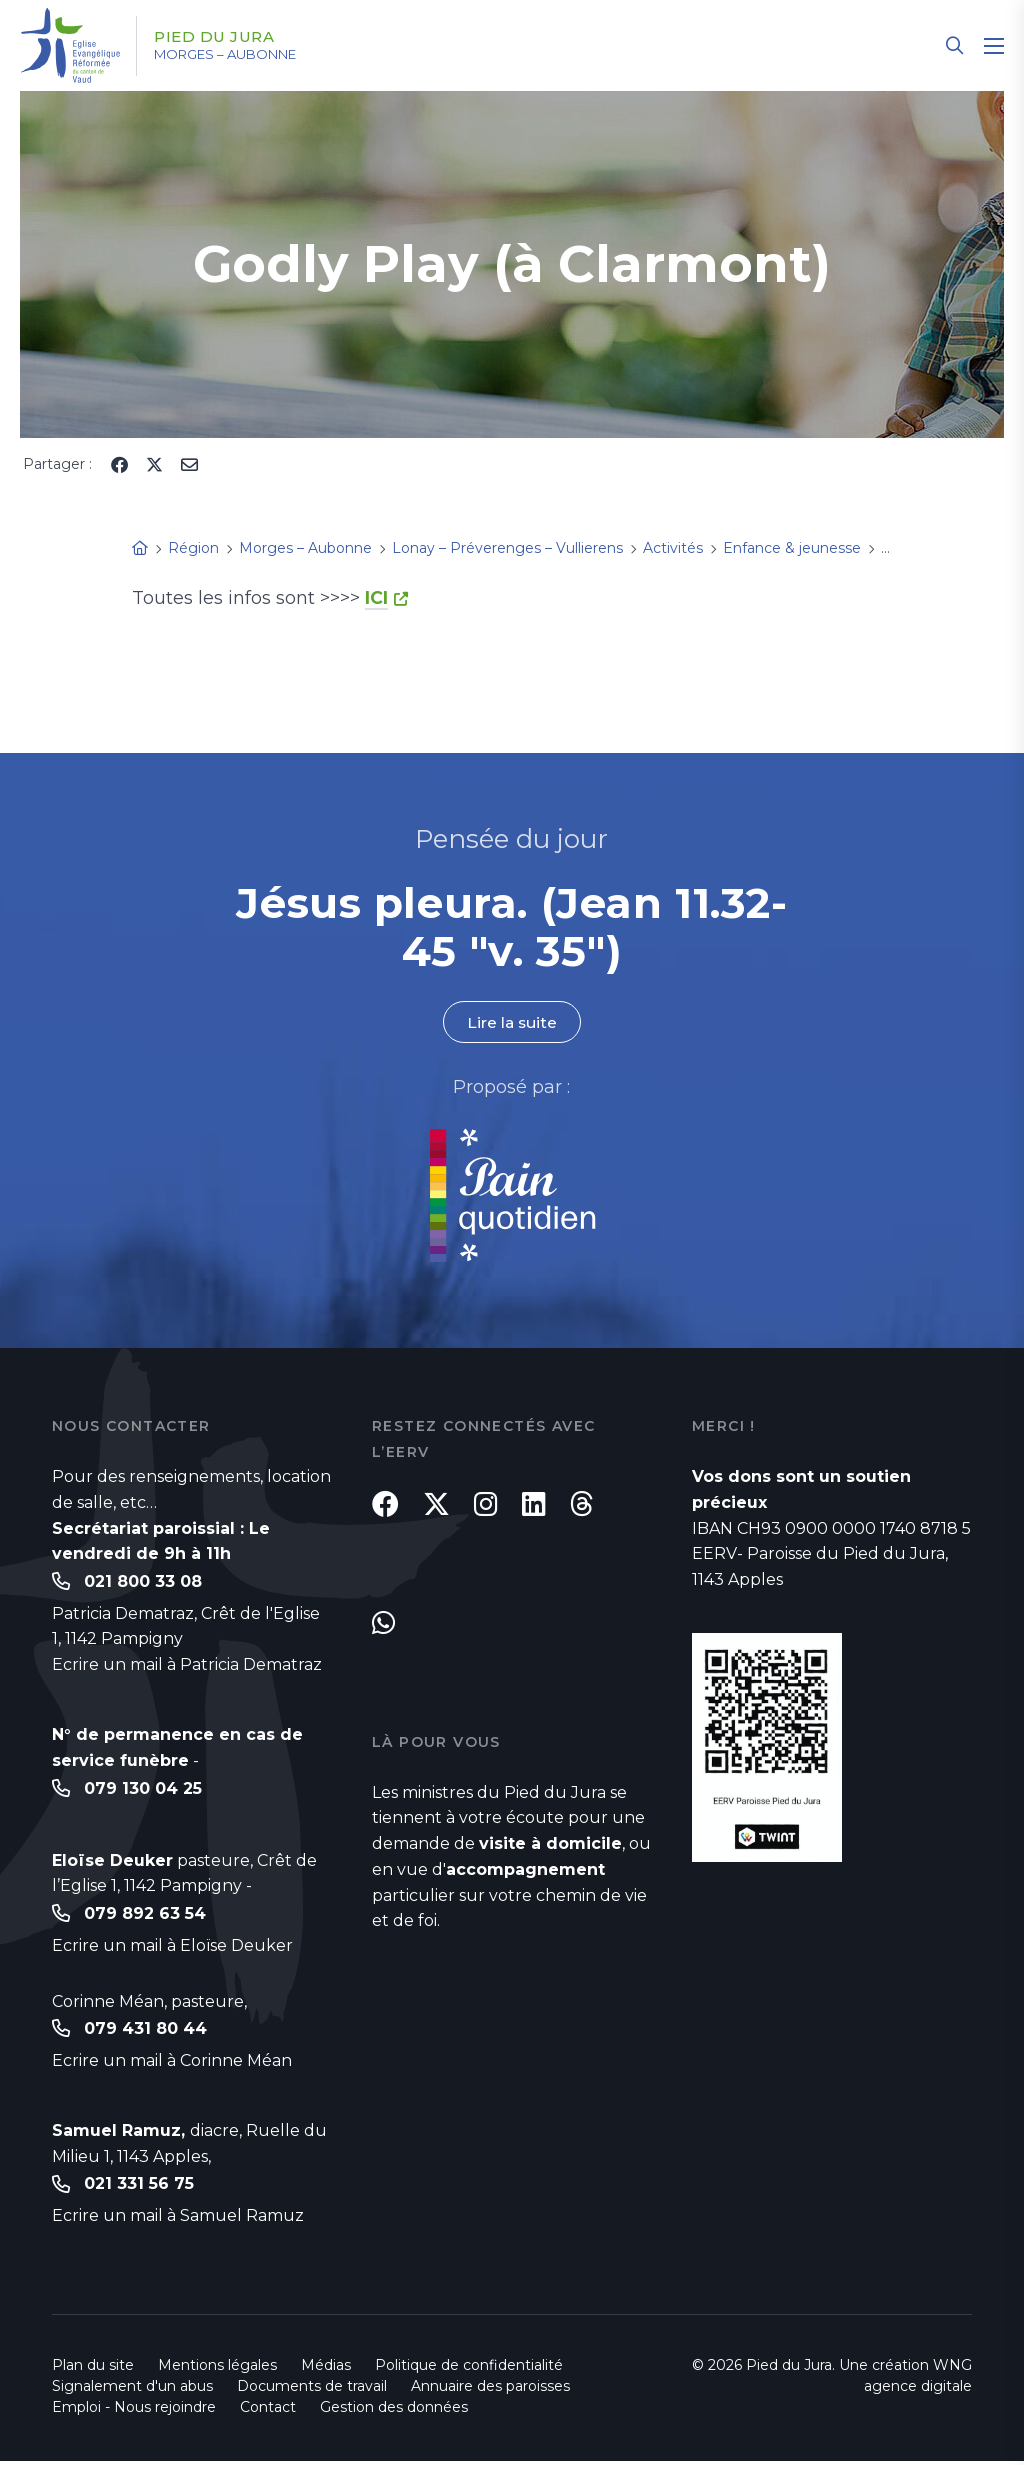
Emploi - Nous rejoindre (134, 2411)
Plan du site (93, 2369)
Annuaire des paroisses (490, 2390)
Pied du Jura (223, 37)
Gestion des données (394, 2411)
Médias (326, 2369)
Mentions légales (217, 2369)
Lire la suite (512, 1022)
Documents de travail (312, 2390)
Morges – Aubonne (240, 55)
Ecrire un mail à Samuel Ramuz (178, 2219)
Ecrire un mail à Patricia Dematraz (187, 1665)
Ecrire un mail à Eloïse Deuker (172, 1947)
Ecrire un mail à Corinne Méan (172, 2063)
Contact (268, 2411)
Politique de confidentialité (469, 2369)
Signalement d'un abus (132, 2390)
